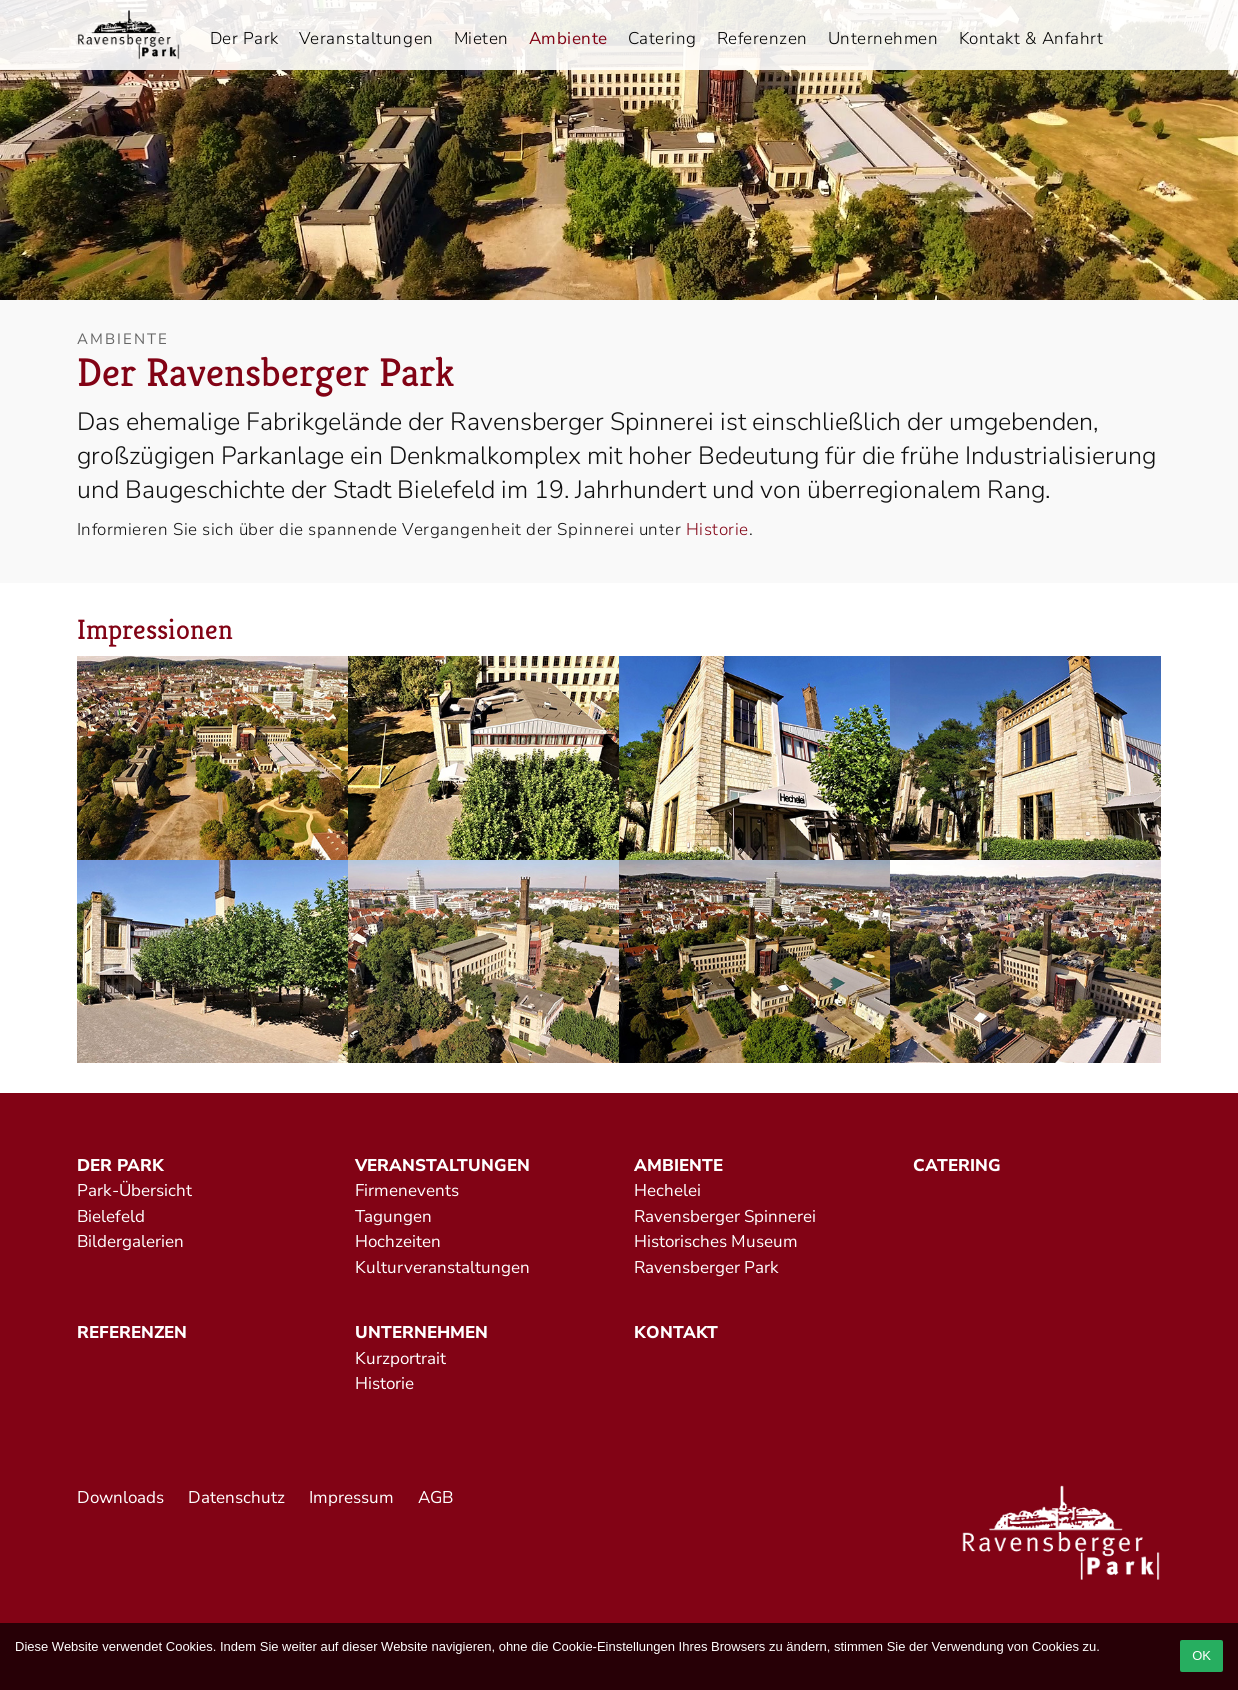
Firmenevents (407, 1190)
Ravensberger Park (706, 1267)
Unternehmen (883, 38)
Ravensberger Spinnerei (725, 1216)
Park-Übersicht (134, 1190)
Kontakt (676, 1332)
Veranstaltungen (366, 38)
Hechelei (667, 1190)
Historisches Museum (716, 1241)
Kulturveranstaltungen (442, 1267)
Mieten (481, 38)
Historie (717, 529)
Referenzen (762, 38)
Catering (662, 38)
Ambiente (568, 38)
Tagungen (393, 1216)
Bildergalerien (130, 1241)
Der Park (244, 38)
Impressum (351, 1497)
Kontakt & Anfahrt (1031, 38)
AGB (435, 1497)
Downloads (120, 1497)
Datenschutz (236, 1497)
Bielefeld (111, 1216)
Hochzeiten (398, 1241)
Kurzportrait (400, 1358)
